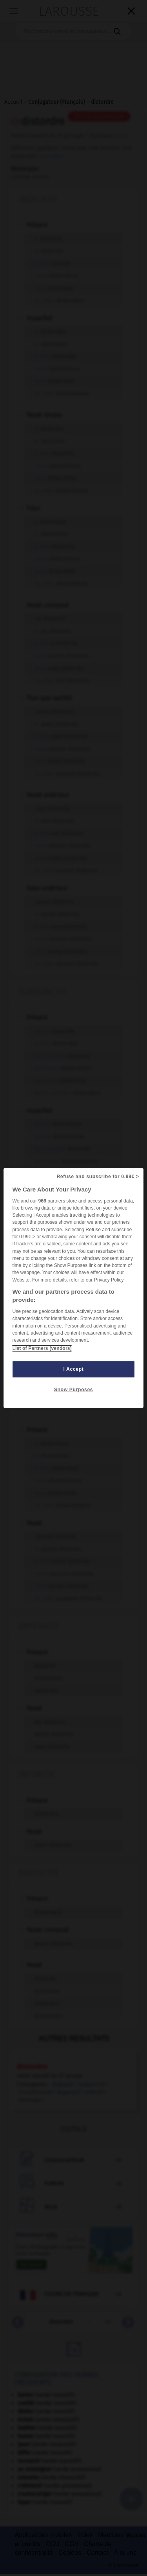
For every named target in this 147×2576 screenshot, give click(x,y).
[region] (73, 1288)
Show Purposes (73, 1389)
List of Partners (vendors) (41, 1348)
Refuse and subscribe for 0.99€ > (97, 1176)
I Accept (74, 1369)
